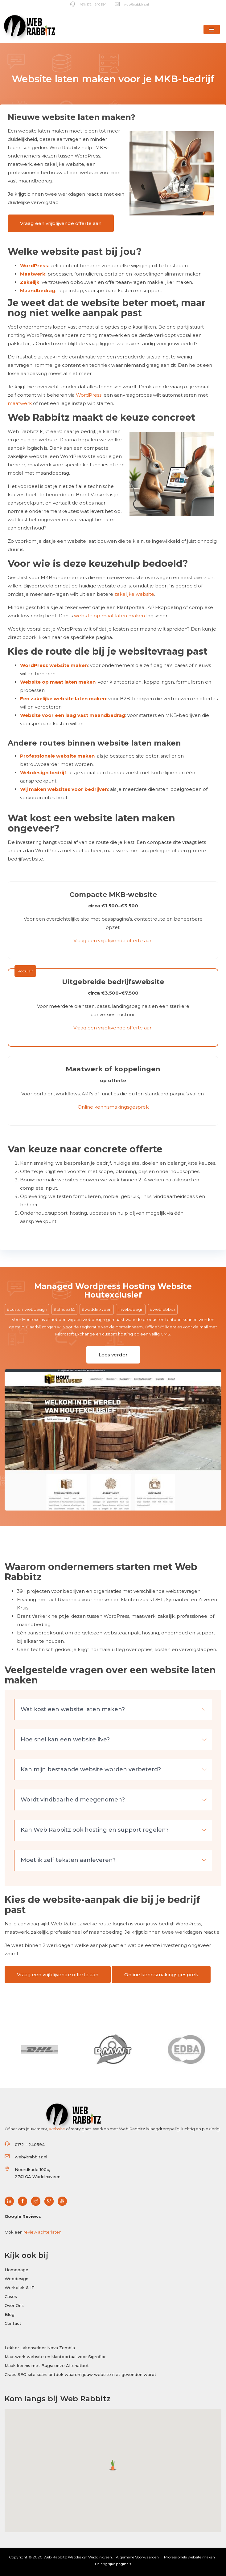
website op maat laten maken (109, 616)
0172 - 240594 (30, 2144)
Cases (11, 2296)
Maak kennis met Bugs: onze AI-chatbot (47, 2365)
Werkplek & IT (20, 2287)
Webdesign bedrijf (43, 772)
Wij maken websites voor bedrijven (64, 789)
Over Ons (14, 2305)
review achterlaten (42, 2232)
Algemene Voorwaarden (137, 2557)
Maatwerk (32, 274)
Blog (9, 2314)
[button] (211, 29)
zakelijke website (134, 594)
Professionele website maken (57, 756)
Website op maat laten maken (58, 682)
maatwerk (20, 403)
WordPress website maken (54, 665)
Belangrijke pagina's (113, 2564)
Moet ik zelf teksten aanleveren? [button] (114, 1860)
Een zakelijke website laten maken (63, 698)
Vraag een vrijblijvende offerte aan (60, 223)
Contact (13, 2323)
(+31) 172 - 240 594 (88, 4)
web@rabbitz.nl (132, 4)
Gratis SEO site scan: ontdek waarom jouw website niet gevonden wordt (80, 2374)
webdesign (132, 1309)
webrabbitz (164, 1309)
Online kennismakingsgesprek (113, 1107)
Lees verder (113, 1354)
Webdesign (16, 2278)
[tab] (113, 1709)
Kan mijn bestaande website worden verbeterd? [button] (114, 1769)
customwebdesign (28, 1309)
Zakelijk (29, 282)
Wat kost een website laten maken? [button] (114, 1709)
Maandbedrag (37, 290)
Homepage (16, 2269)
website (57, 2128)
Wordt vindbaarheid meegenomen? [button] (114, 1799)
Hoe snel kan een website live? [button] (114, 1739)
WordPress (34, 265)
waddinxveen (98, 1309)
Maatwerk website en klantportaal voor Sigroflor (55, 2356)
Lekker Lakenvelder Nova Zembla (40, 2347)
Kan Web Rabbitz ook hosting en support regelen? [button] (114, 1829)
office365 (65, 1309)
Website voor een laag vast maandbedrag (72, 715)
